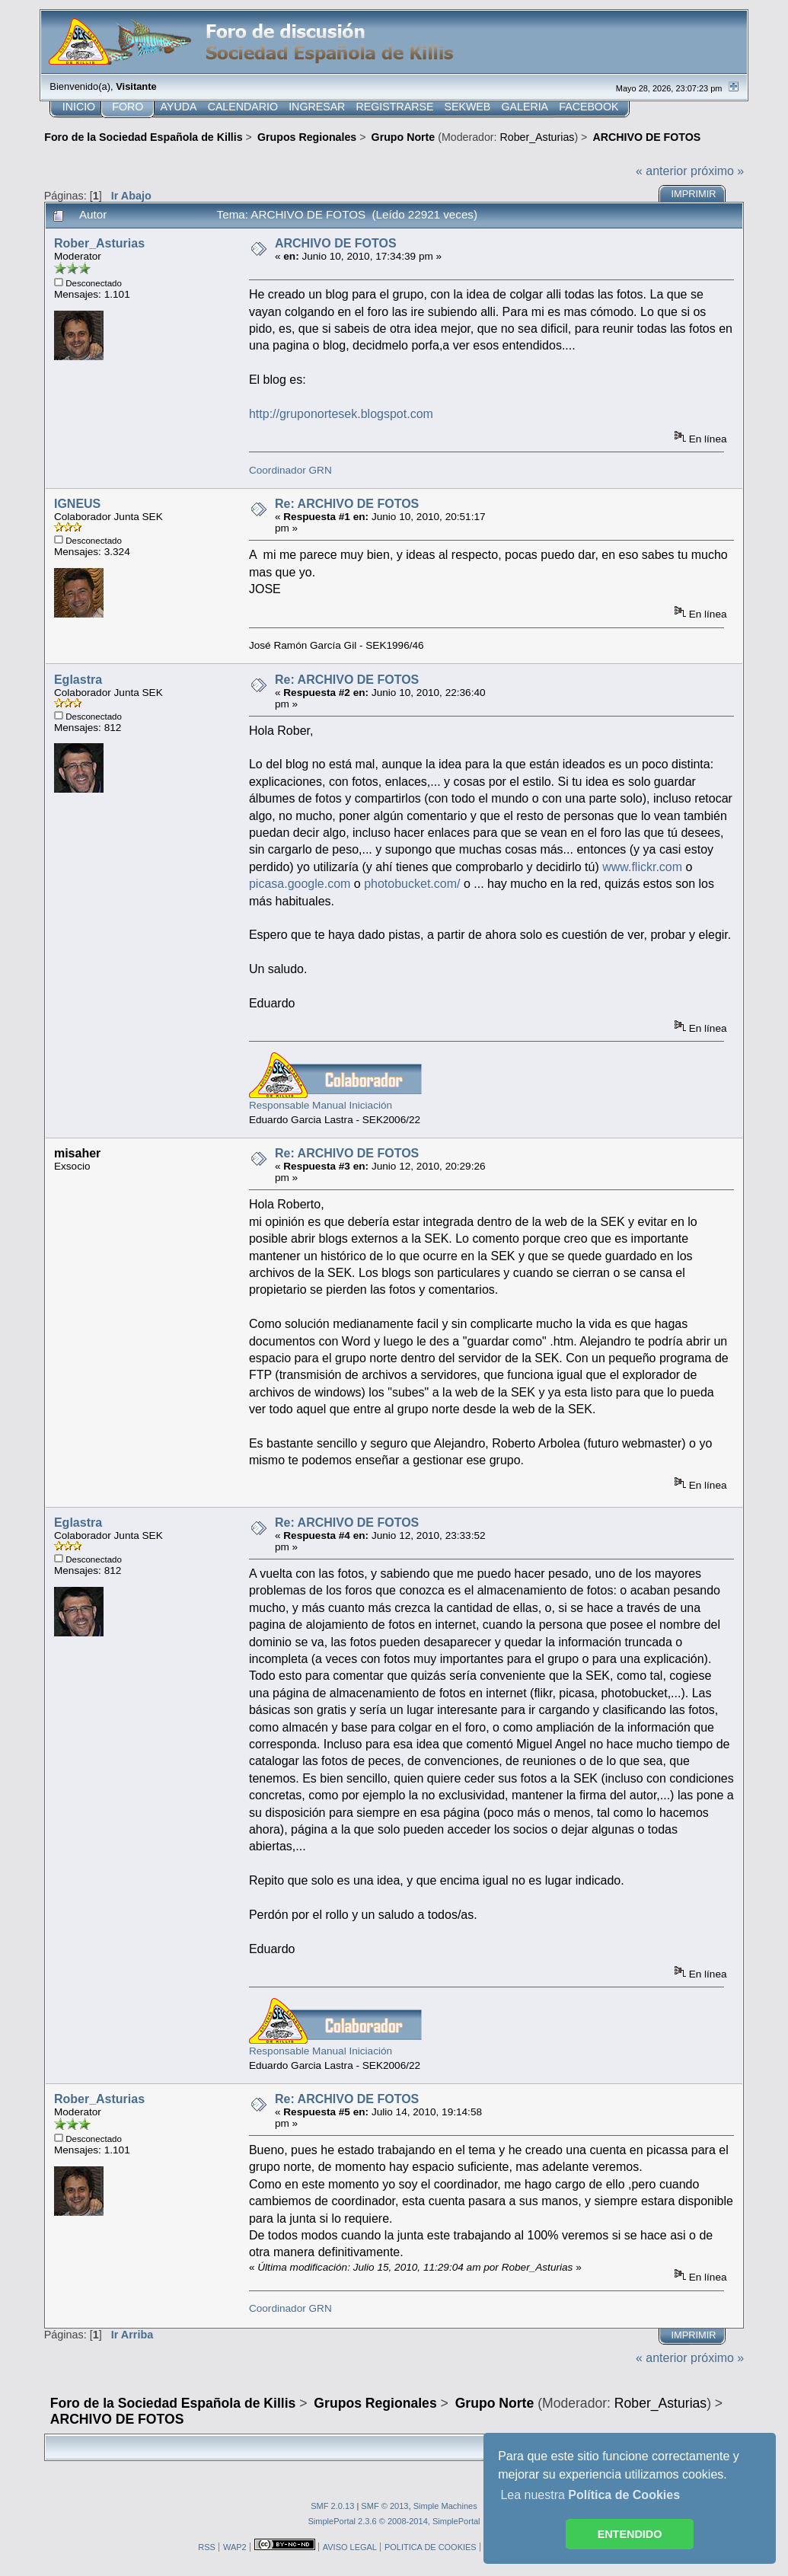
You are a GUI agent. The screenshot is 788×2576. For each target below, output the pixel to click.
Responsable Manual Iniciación (320, 1105)
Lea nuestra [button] (590, 2494)
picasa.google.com (299, 883)
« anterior (662, 170)
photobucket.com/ (412, 883)
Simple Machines (445, 2506)
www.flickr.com (642, 866)
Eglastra (78, 679)
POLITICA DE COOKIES (430, 2547)
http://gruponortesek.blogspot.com (341, 413)
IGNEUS (77, 503)
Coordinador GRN (290, 470)
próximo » (717, 170)
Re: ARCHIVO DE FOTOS (347, 503)
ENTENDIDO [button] (630, 2534)
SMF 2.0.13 (332, 2506)
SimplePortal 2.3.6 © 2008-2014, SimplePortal (394, 2521)
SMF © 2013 (384, 2506)
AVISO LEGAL (350, 2547)
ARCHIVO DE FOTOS (336, 243)
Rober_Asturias (537, 137)
